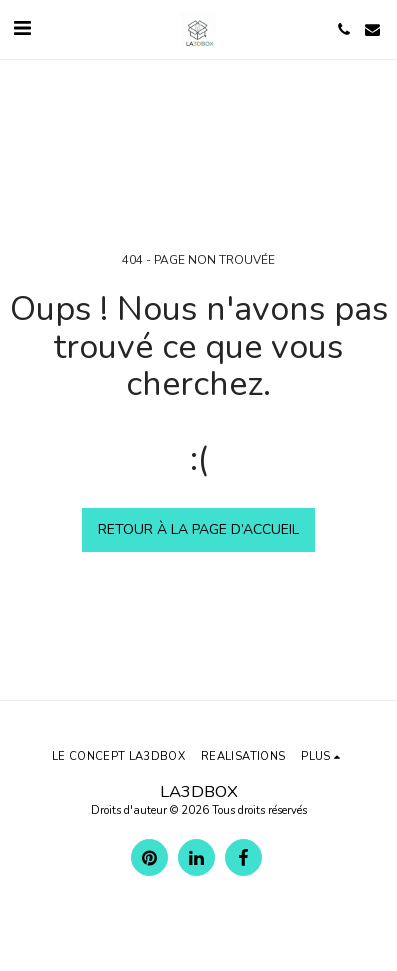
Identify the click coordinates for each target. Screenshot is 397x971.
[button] (22, 28)
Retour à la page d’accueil (198, 529)
